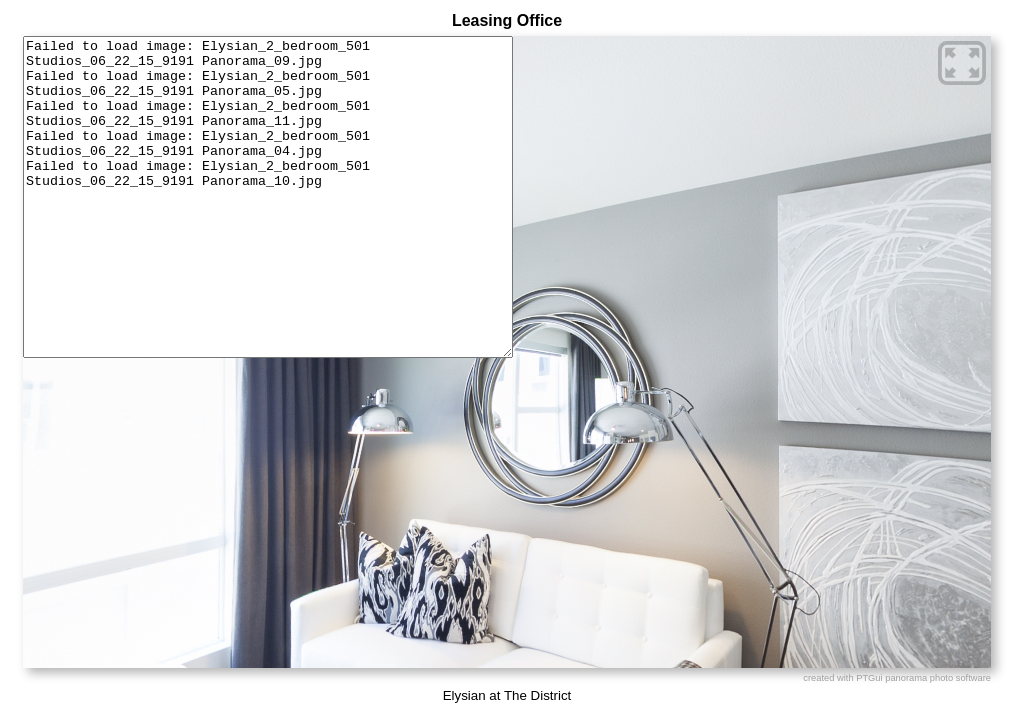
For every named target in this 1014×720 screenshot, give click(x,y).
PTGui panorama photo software (923, 678)
